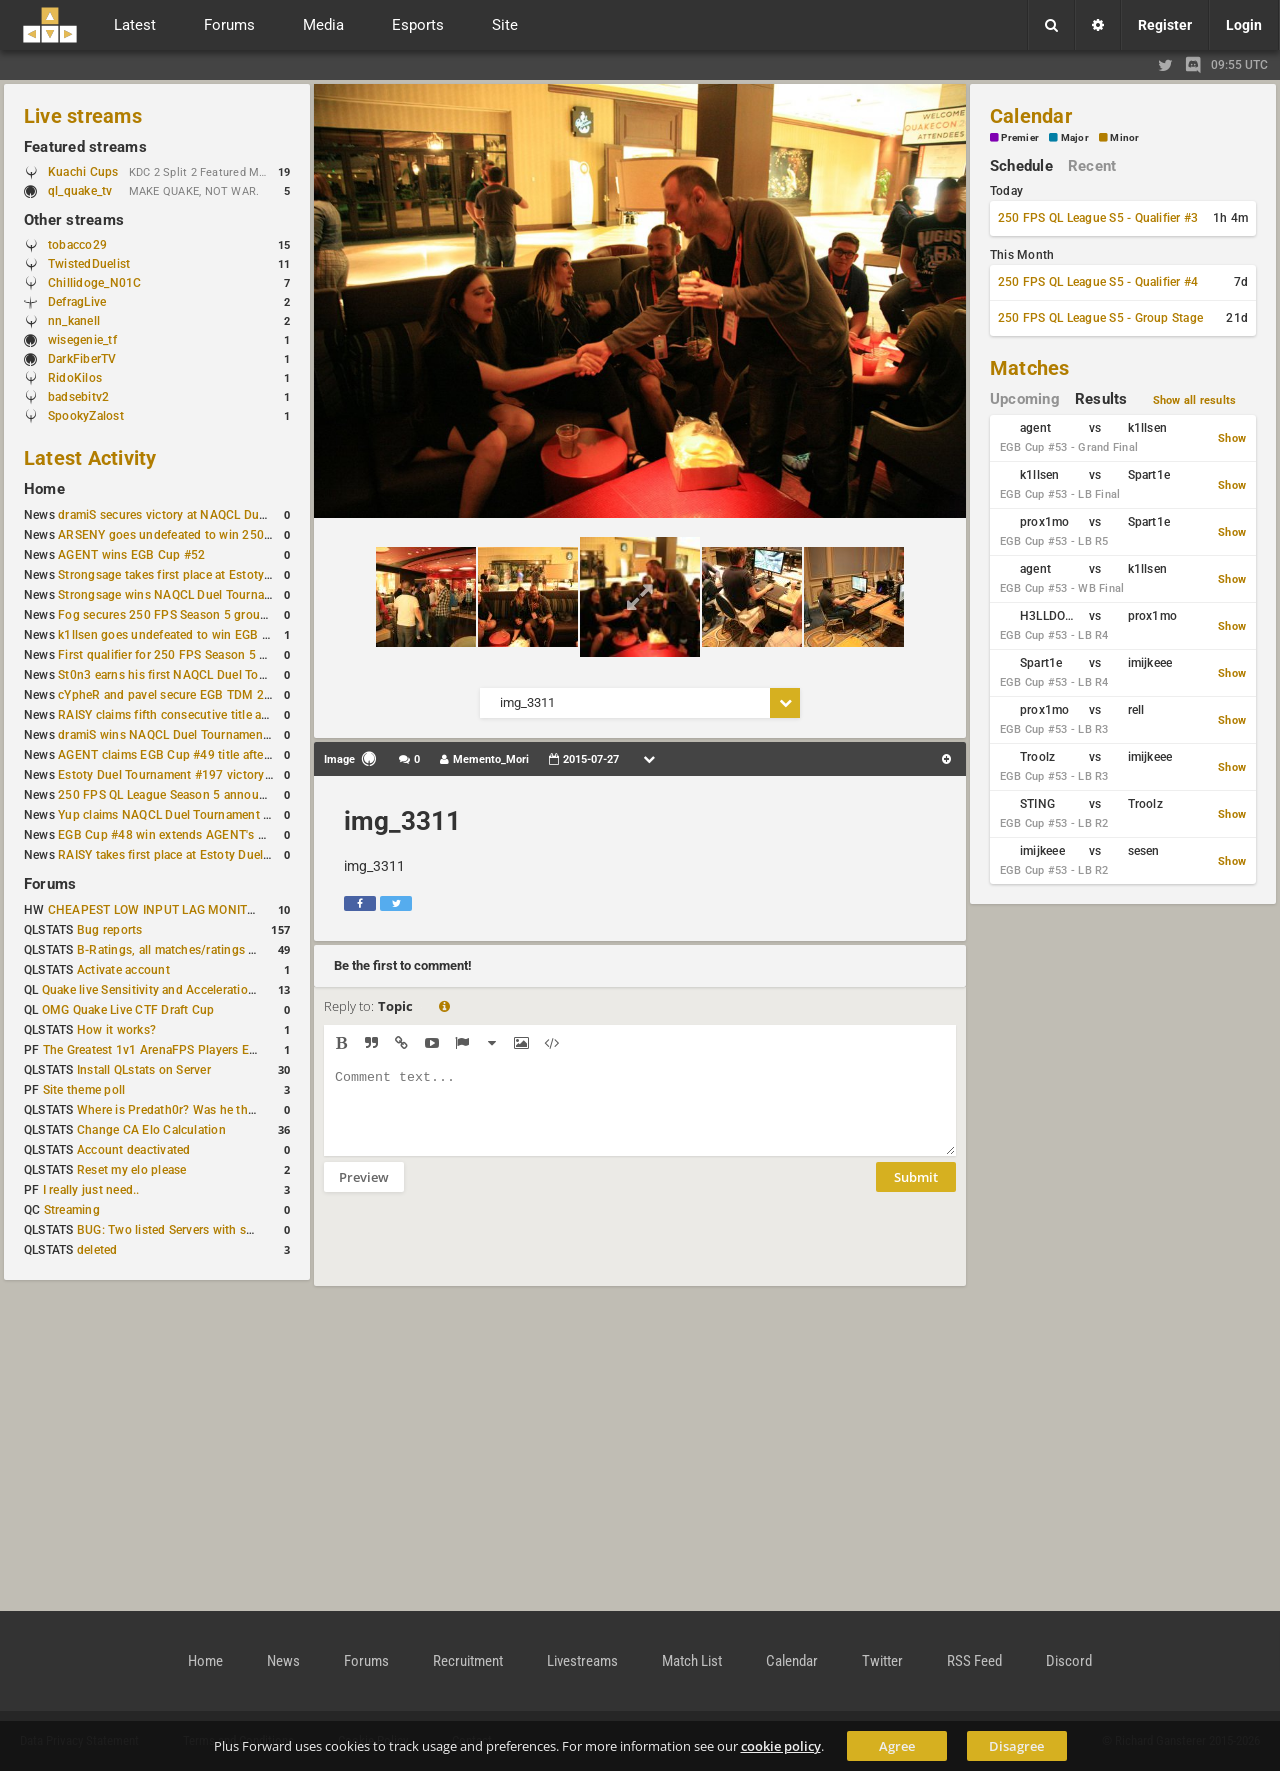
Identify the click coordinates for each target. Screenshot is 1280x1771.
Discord (1069, 1661)
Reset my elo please (132, 1170)
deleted (97, 1250)
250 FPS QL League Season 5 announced (172, 795)
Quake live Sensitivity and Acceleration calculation (180, 990)
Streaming (72, 1210)
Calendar (1031, 116)
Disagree (1016, 1746)
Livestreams (582, 1661)
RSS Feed (974, 1661)
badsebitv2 (78, 397)
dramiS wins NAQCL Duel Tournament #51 (175, 735)
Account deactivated (134, 1150)
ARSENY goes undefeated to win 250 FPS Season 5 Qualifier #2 (234, 535)
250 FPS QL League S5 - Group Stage (1100, 318)
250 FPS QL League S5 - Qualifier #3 (1098, 218)
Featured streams (85, 147)
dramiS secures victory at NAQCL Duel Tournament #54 (210, 515)
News (283, 1661)
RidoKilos (75, 378)
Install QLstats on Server (144, 1070)
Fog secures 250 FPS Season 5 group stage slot (191, 615)
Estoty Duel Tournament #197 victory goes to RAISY (202, 775)
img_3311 (402, 821)
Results (1101, 399)
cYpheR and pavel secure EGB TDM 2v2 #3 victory (197, 695)
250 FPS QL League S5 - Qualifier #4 (1098, 282)
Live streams (83, 116)
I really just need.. (91, 1190)
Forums (50, 884)
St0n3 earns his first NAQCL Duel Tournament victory (205, 675)
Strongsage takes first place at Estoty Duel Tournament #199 (226, 575)
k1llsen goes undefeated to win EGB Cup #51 (183, 635)
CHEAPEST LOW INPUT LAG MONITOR (156, 910)
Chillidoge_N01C (95, 283)
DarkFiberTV (82, 359)
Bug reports (110, 930)
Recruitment (468, 1661)
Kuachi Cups (83, 172)
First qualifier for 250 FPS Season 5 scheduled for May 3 (215, 655)
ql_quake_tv (80, 191)
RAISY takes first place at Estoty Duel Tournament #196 (211, 855)
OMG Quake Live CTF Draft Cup (128, 1010)
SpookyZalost (86, 416)
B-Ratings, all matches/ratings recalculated (196, 950)
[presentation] (476, 1252)
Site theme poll (84, 1090)
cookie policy (781, 1746)
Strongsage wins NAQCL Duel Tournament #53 (187, 595)
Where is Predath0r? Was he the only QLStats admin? (224, 1110)
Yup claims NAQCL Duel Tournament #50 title (183, 815)
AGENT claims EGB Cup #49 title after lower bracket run (212, 755)
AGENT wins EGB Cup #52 (131, 555)
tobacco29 (77, 245)
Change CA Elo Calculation (151, 1130)
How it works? (116, 1030)
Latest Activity (90, 458)
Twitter (882, 1661)
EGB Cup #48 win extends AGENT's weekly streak (195, 835)
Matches (1030, 368)
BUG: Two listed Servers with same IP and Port (206, 1230)
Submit (916, 1192)
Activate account (123, 970)
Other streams (74, 220)
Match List (692, 1661)
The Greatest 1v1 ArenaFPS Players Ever (154, 1050)
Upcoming (1025, 399)
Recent (1092, 166)
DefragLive (77, 302)
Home (44, 489)
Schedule (1021, 166)
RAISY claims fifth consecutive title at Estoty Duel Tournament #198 (246, 715)
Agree (897, 1746)
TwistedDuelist (89, 264)
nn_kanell (74, 321)
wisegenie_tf (82, 340)
